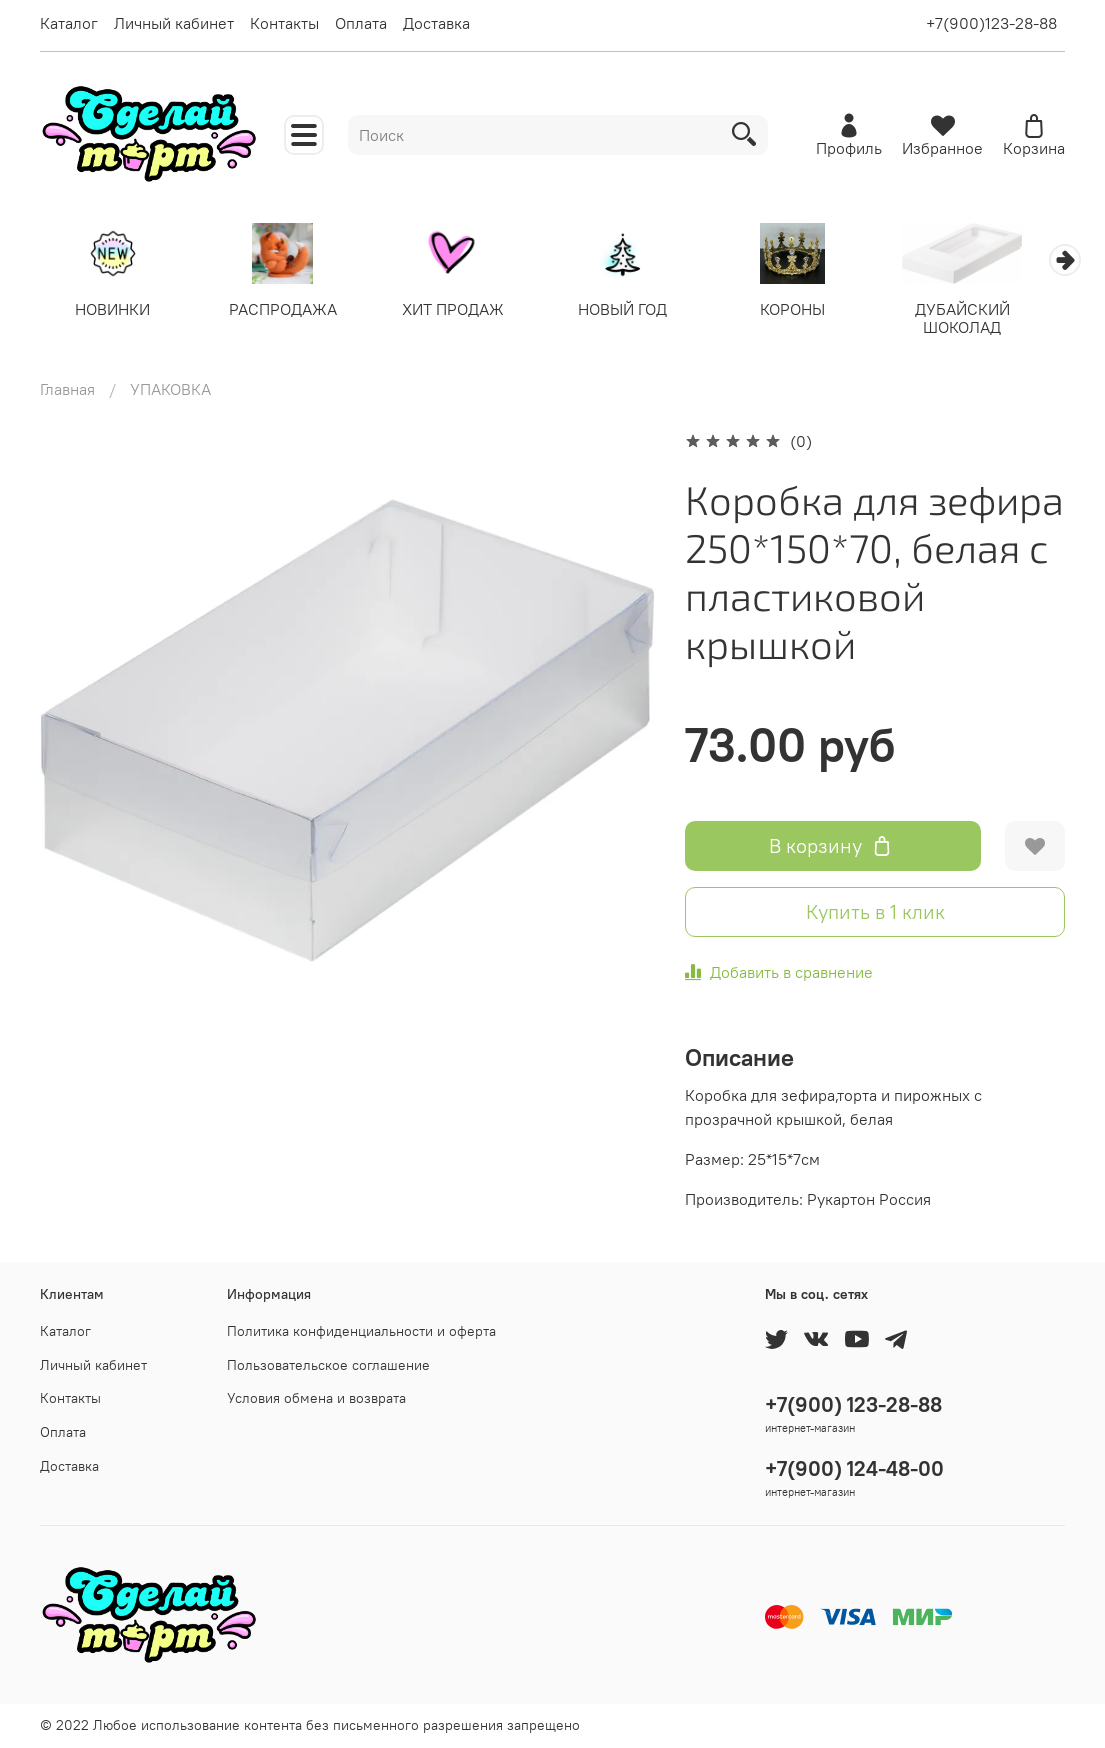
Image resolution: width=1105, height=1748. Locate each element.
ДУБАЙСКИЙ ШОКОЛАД (989, 320)
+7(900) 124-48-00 (854, 1468)
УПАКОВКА (170, 391)
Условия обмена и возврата (316, 1399)
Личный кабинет (174, 23)
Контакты (284, 23)
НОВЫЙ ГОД (639, 311)
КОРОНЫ (814, 311)
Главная (67, 391)
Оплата (361, 23)
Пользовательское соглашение (328, 1365)
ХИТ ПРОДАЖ (465, 311)
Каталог (69, 23)
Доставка (436, 23)
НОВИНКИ (115, 311)
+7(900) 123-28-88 (853, 1404)
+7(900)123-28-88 (991, 23)
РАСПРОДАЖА (290, 311)
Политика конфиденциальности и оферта (361, 1331)
